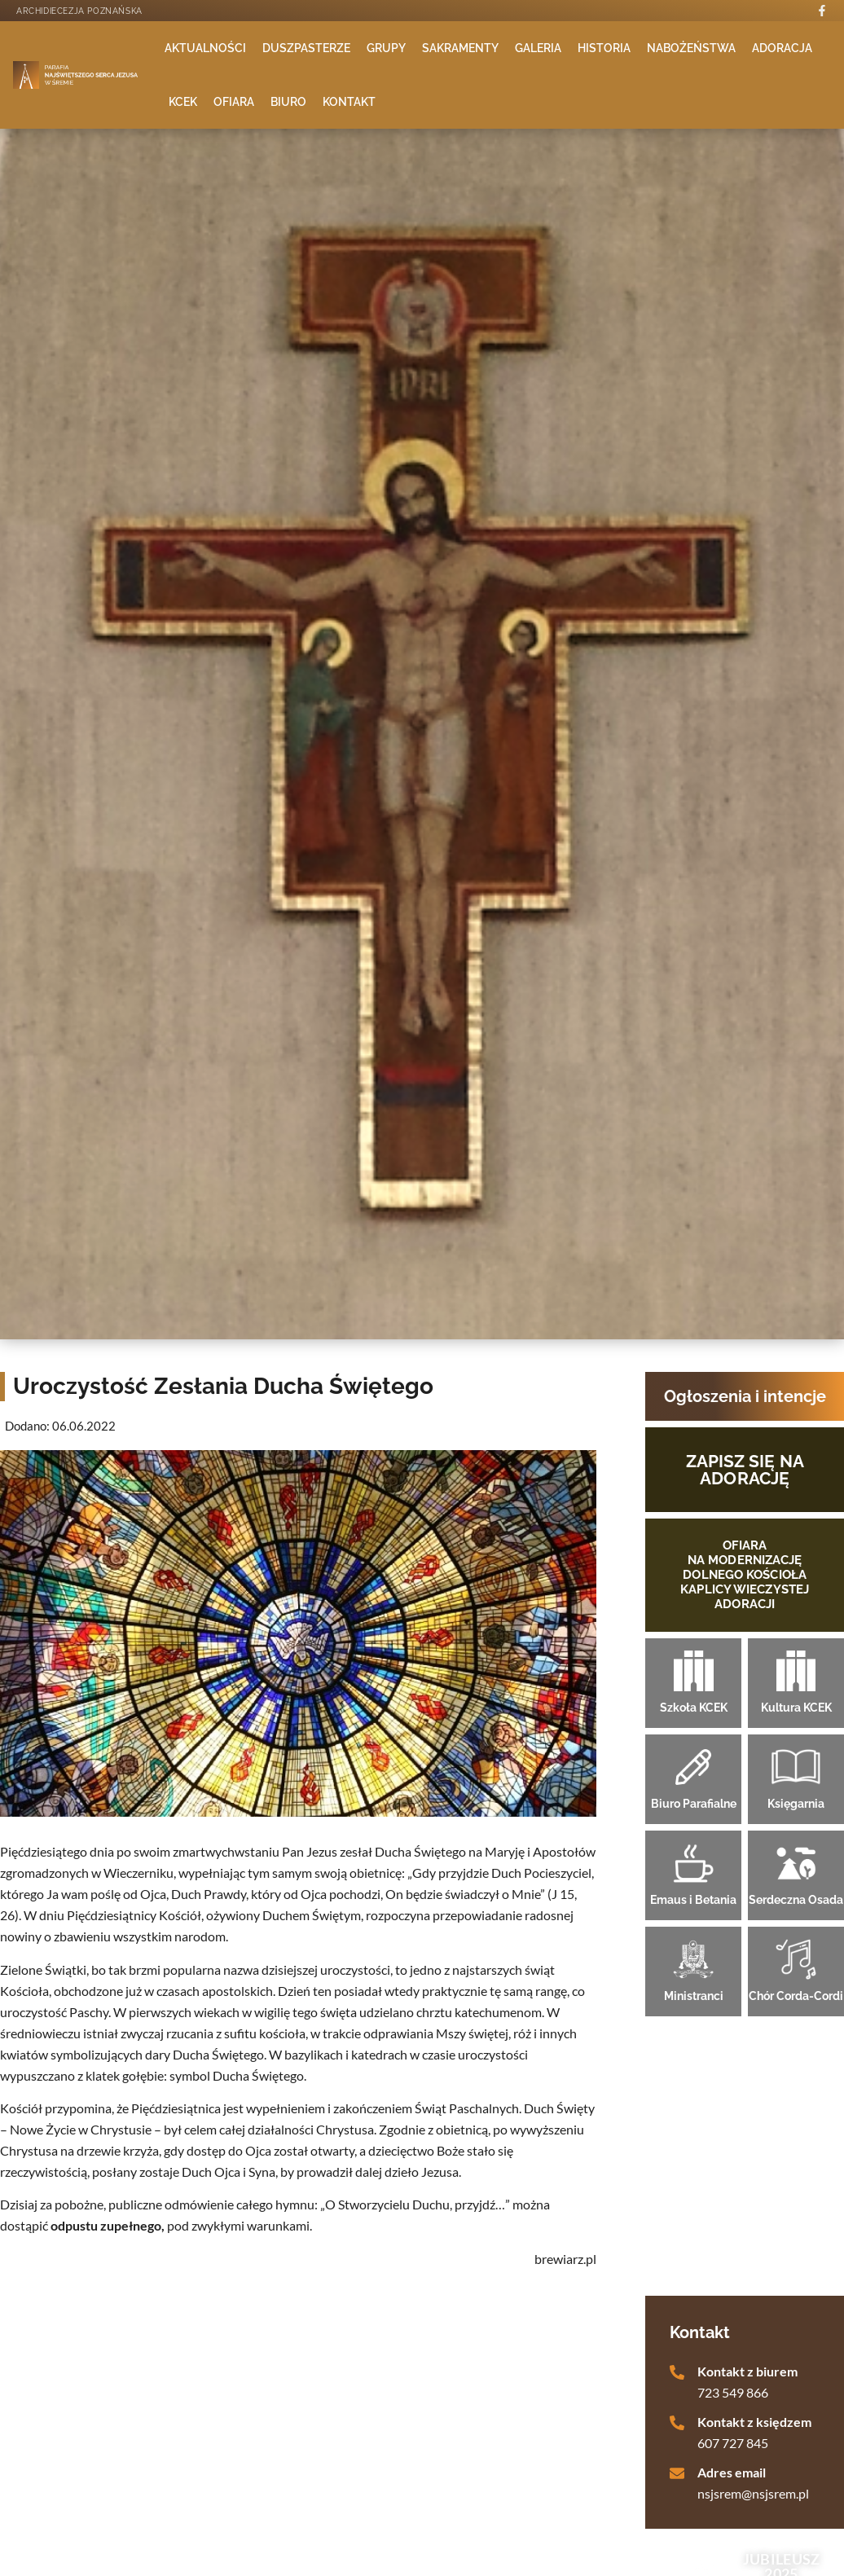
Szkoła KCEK (694, 1707)
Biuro (288, 101)
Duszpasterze (306, 48)
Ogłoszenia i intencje (745, 1396)
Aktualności (205, 48)
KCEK (183, 101)
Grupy (386, 48)
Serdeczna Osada (796, 1899)
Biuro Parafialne (693, 1803)
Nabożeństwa (691, 48)
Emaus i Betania (693, 1899)
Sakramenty (460, 48)
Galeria (538, 48)
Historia (604, 48)
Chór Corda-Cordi (796, 1995)
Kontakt (349, 101)
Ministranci (693, 1995)
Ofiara (233, 101)
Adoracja (782, 48)
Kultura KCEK (796, 1707)
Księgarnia (795, 1803)
